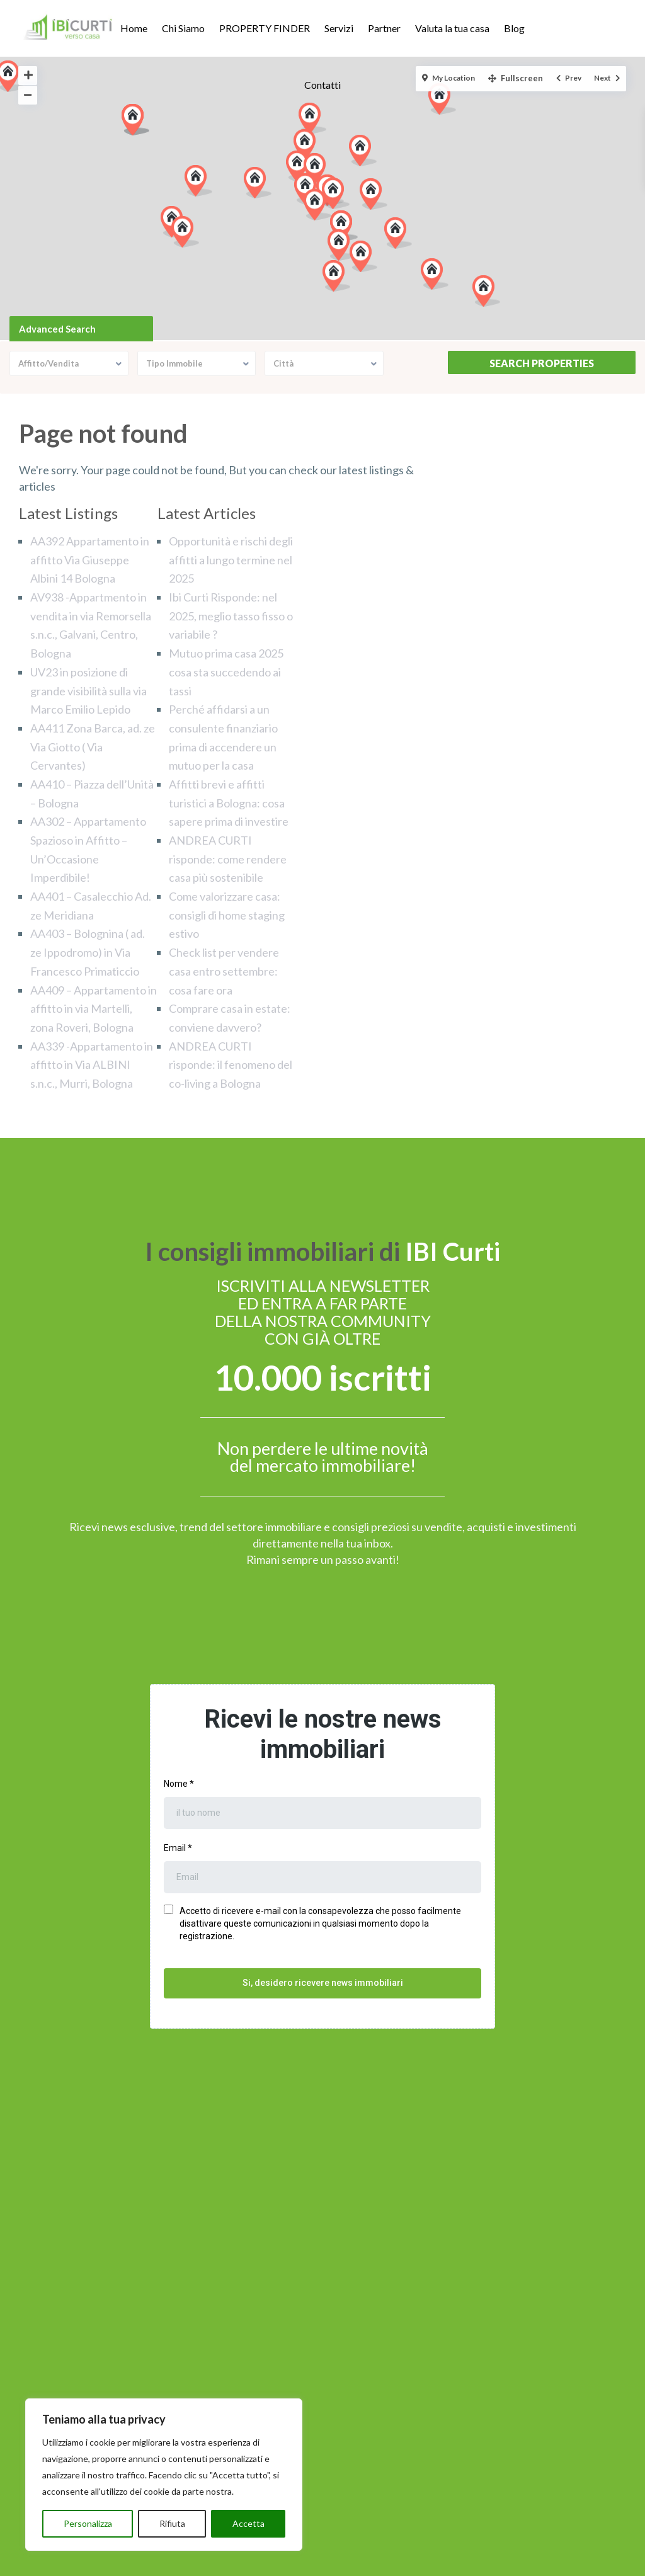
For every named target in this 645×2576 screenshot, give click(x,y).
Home (133, 28)
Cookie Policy (361, 2561)
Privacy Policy (285, 2561)
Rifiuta (172, 2523)
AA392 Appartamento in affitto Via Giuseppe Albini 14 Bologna (89, 559)
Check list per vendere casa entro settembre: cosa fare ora (224, 970)
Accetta (248, 2523)
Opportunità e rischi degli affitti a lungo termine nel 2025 (231, 559)
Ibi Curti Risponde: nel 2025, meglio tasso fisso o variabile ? (231, 615)
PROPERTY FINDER (264, 28)
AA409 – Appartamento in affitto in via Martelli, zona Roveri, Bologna (93, 1008)
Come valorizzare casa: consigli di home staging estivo (227, 914)
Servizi (338, 28)
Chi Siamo (183, 28)
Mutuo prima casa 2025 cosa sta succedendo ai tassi (226, 671)
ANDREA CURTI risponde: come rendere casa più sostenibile (228, 858)
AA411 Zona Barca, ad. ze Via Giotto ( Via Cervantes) (92, 746)
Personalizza (88, 2523)
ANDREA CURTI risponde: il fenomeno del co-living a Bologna (230, 1064)
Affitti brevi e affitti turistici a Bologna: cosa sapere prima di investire (228, 802)
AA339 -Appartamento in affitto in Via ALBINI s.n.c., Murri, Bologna (91, 1064)
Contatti (322, 85)
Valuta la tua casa (452, 28)
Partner (384, 28)
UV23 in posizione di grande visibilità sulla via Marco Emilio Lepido (88, 690)
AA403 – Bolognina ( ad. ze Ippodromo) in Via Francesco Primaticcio (87, 951)
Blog (514, 28)
